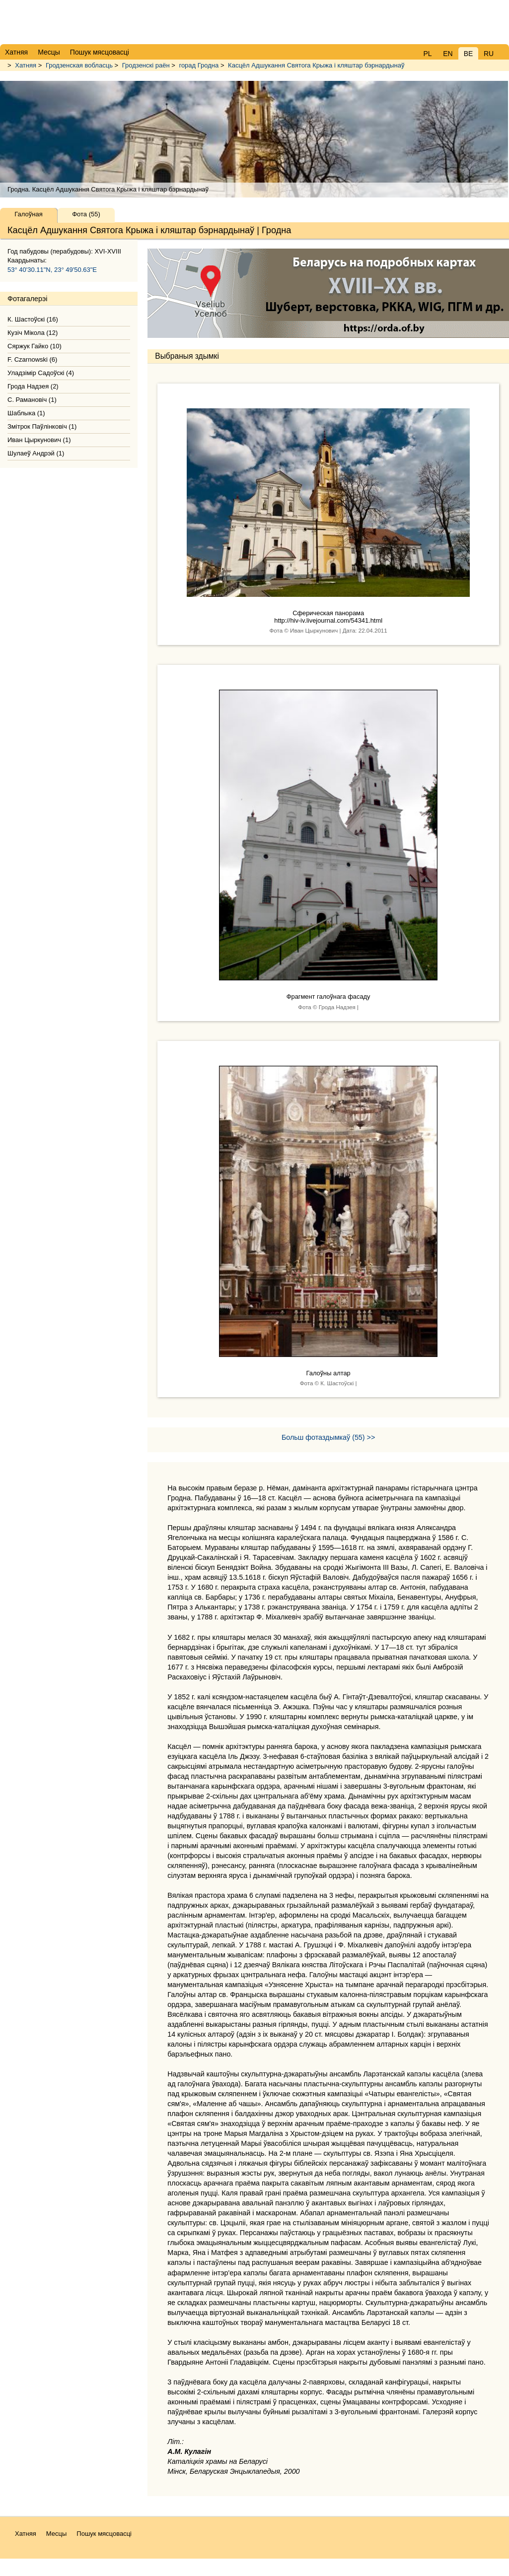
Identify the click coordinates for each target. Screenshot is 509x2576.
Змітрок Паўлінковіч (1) (41, 426)
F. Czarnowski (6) (32, 359)
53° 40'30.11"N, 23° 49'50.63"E (52, 269)
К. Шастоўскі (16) (32, 319)
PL (427, 54)
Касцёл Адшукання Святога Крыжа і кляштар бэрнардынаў (316, 65)
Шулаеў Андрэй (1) (35, 453)
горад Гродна (198, 65)
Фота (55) (86, 214)
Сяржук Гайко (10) (34, 346)
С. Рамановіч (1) (32, 399)
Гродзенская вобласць (79, 65)
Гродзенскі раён (146, 65)
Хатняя (25, 65)
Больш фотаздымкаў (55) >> (328, 1437)
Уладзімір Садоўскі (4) (40, 373)
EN (447, 54)
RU (489, 54)
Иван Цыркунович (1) (39, 440)
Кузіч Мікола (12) (32, 332)
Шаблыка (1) (26, 413)
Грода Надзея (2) (33, 386)
